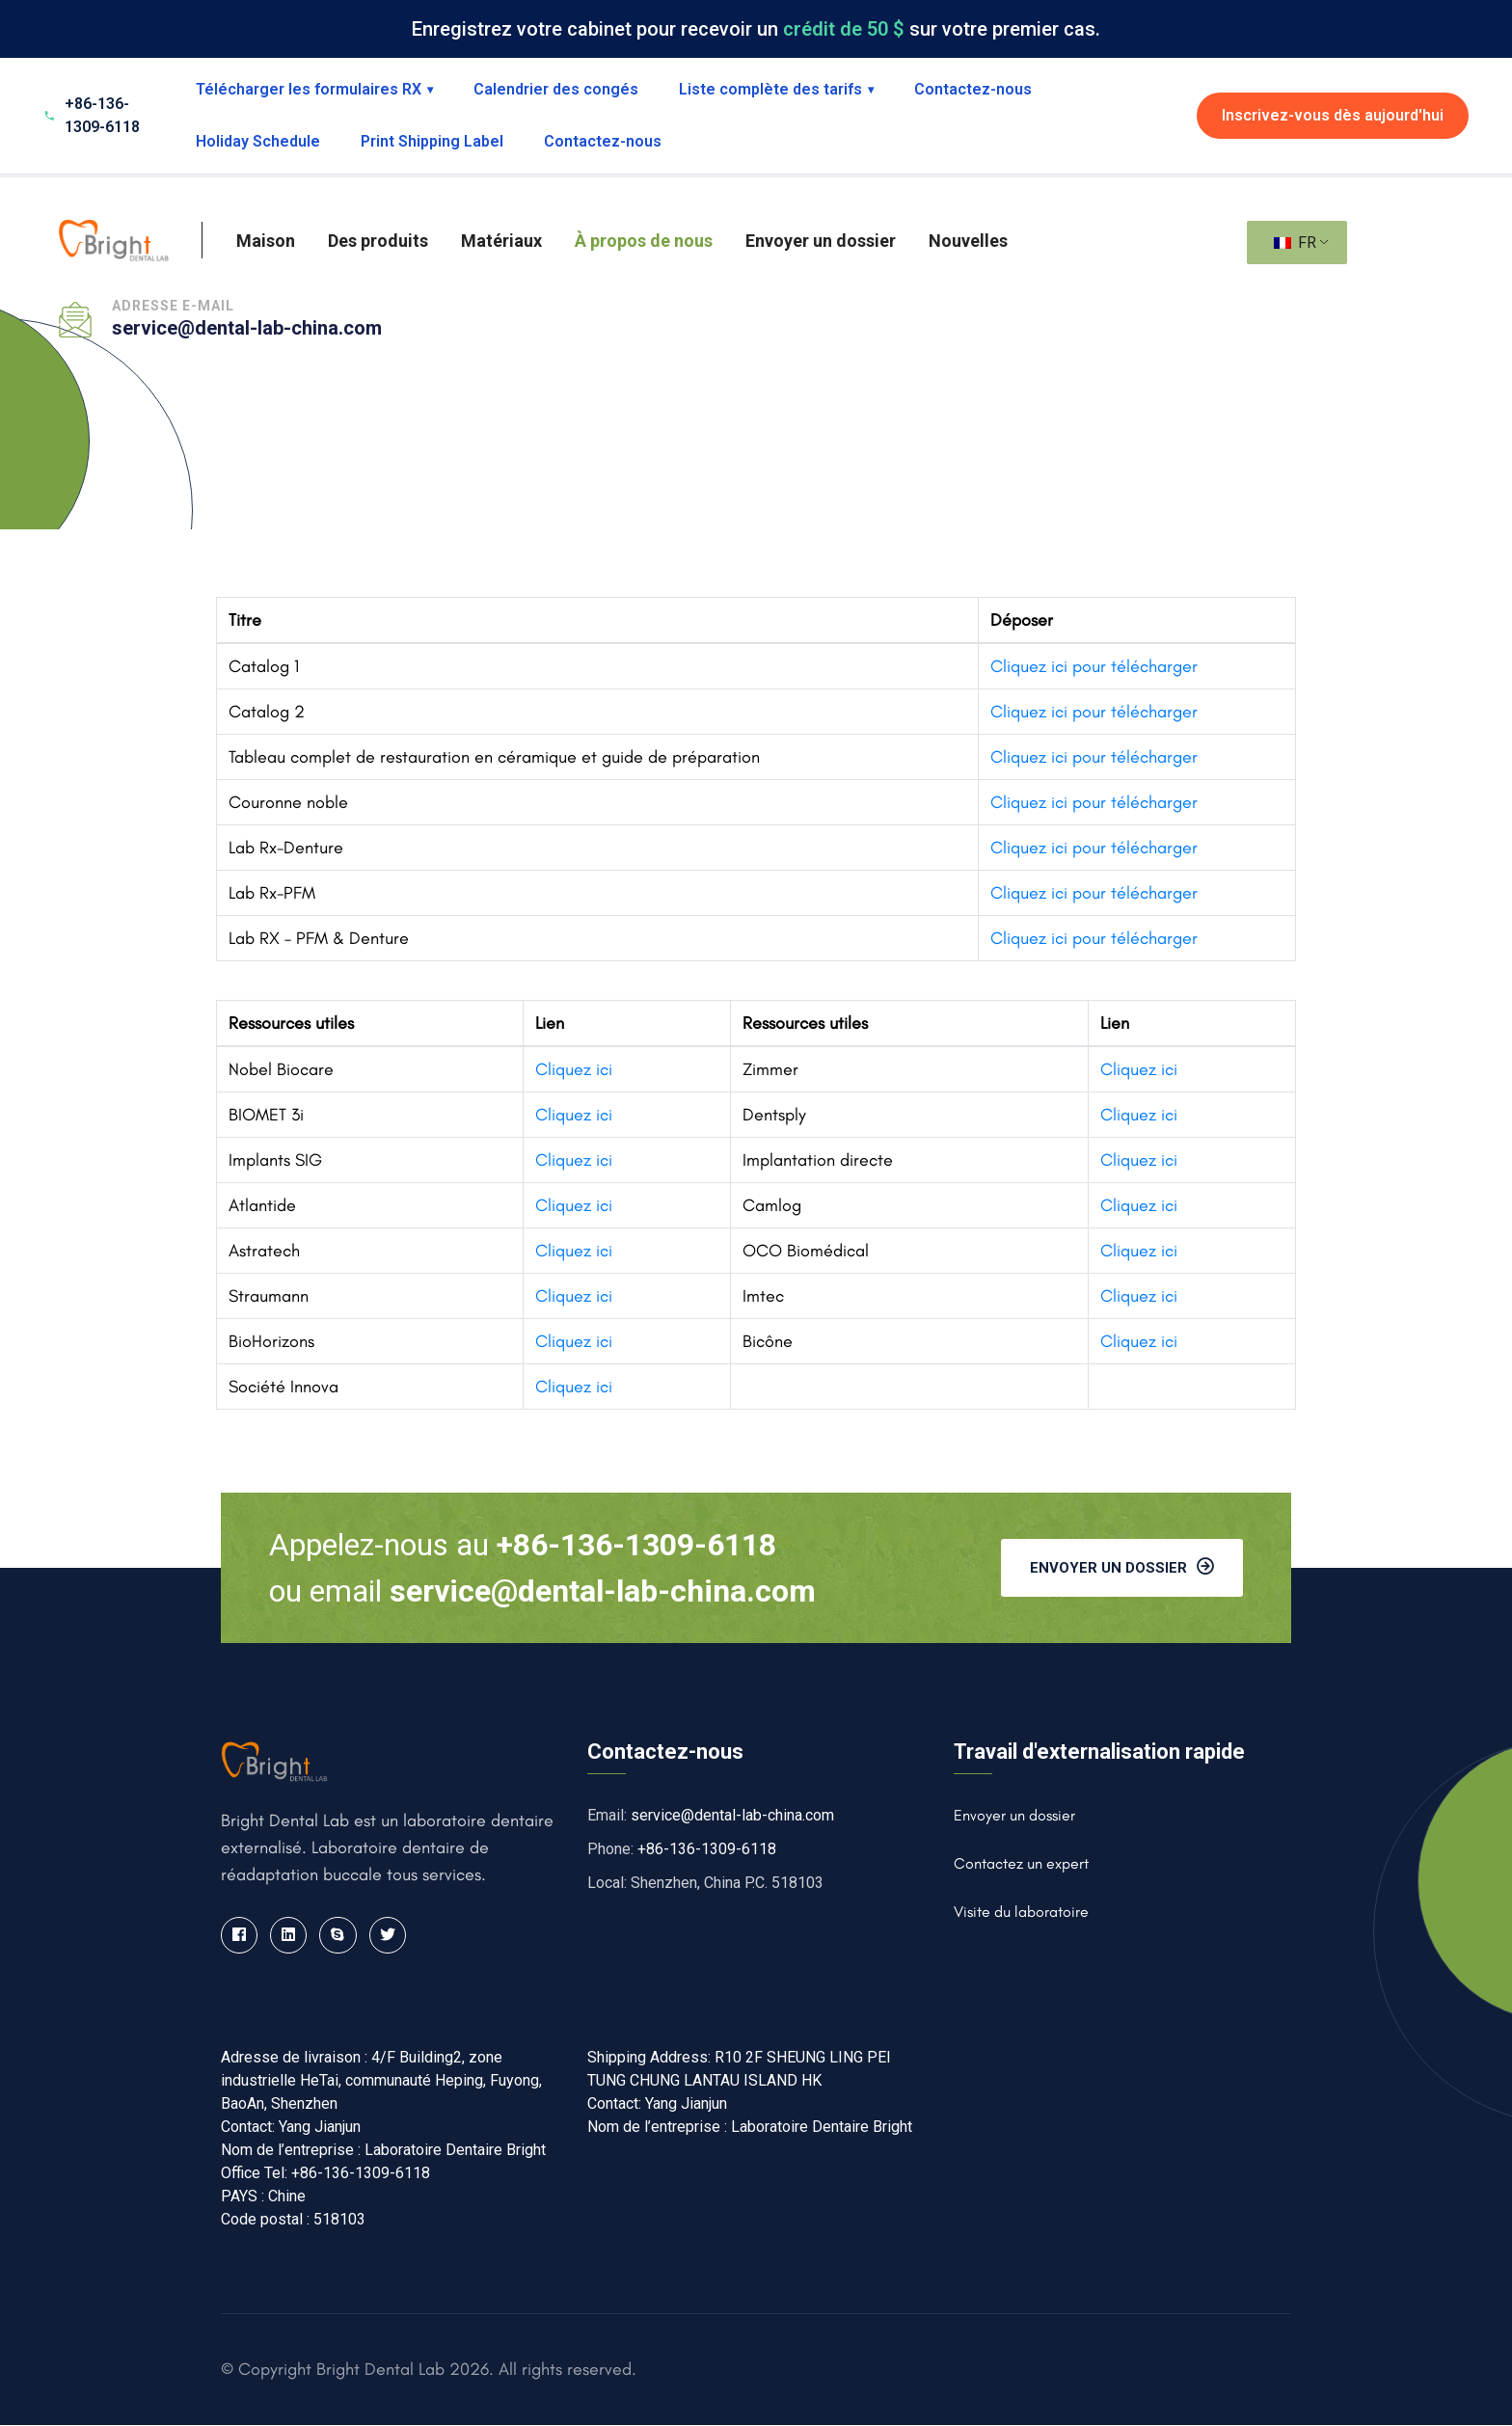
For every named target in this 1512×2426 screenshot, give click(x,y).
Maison (265, 240)
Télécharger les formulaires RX (314, 89)
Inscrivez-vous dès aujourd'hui (1333, 115)
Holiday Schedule (258, 141)
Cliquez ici (573, 1069)
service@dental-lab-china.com (247, 327)
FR (1295, 242)
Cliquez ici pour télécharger (1094, 666)
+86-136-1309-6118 (706, 1849)
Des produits (378, 240)
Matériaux (501, 240)
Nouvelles (968, 240)
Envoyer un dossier (820, 240)
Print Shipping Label (432, 141)
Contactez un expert (1021, 1863)
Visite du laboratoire (1021, 1911)
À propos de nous (644, 240)
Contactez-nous (973, 89)
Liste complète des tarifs (776, 89)
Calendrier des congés (555, 89)
